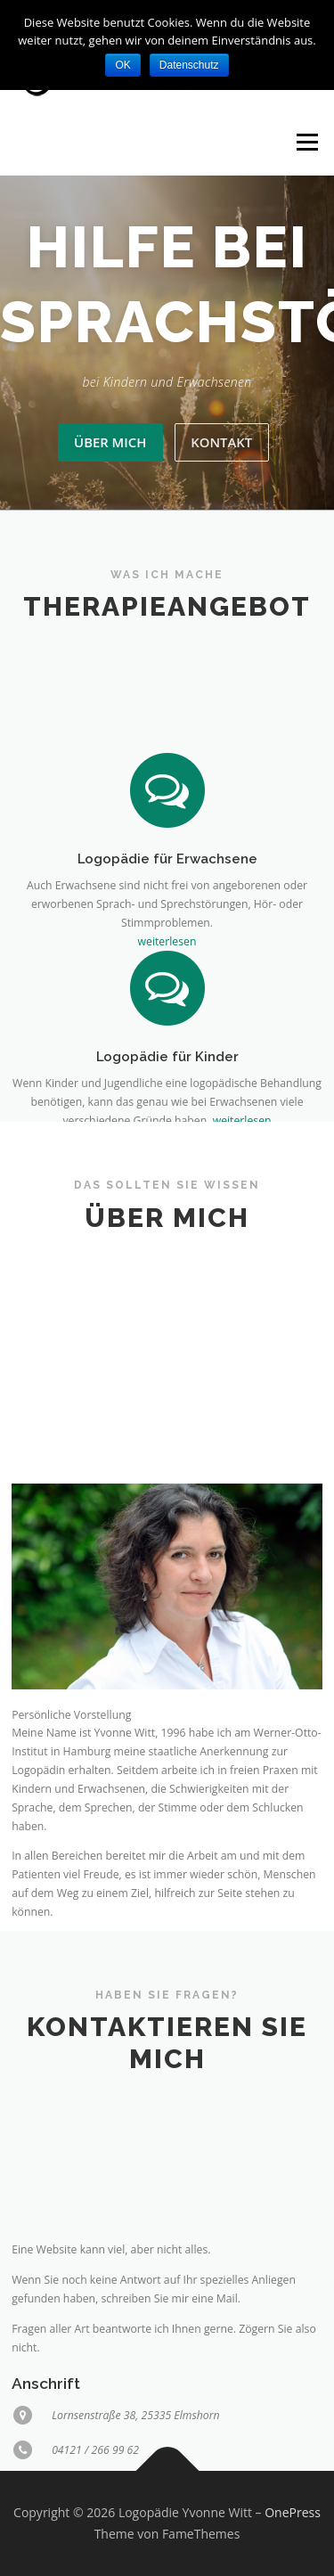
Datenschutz (189, 65)
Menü (306, 142)
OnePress (293, 2512)
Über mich (110, 442)
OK (122, 65)
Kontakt (221, 442)
